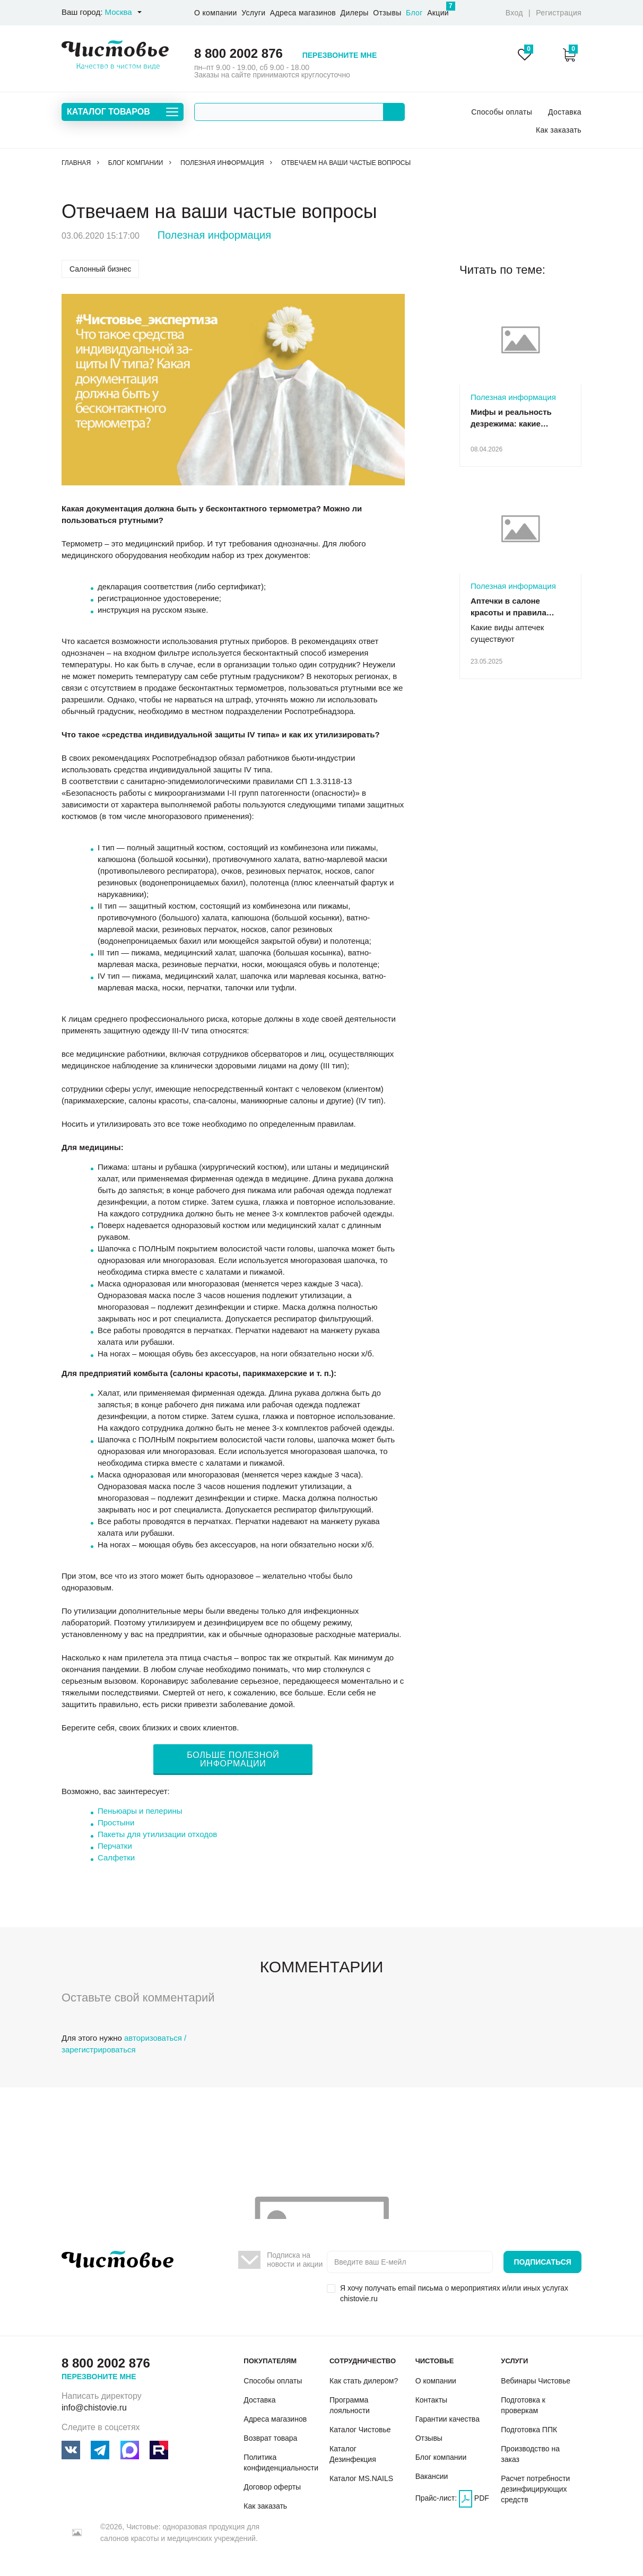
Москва (118, 11)
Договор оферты (272, 2487)
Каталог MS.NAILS (361, 2478)
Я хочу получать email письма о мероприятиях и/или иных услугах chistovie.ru (454, 2293)
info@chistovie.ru (94, 2407)
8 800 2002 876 (238, 53)
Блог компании (441, 2457)
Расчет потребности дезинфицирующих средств (535, 2489)
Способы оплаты (501, 112)
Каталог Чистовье (360, 2429)
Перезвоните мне (339, 55)
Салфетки (116, 1857)
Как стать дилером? (363, 2381)
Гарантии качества (447, 2419)
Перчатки (115, 1845)
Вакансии (431, 2476)
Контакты (431, 2400)
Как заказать (558, 130)
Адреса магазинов (303, 12)
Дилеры (355, 12)
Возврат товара (270, 2438)
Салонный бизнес (100, 269)
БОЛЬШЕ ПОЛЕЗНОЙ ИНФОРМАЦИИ (233, 1759)
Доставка (564, 112)
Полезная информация (214, 235)
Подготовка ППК (529, 2429)
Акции (438, 9)
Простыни (116, 1822)
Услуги (253, 12)
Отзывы (387, 12)
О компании (215, 12)
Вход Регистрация (543, 12)
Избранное (525, 55)
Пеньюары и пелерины (140, 1810)
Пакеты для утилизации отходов (157, 1834)
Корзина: (570, 55)
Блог (414, 12)
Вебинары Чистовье (535, 2381)
